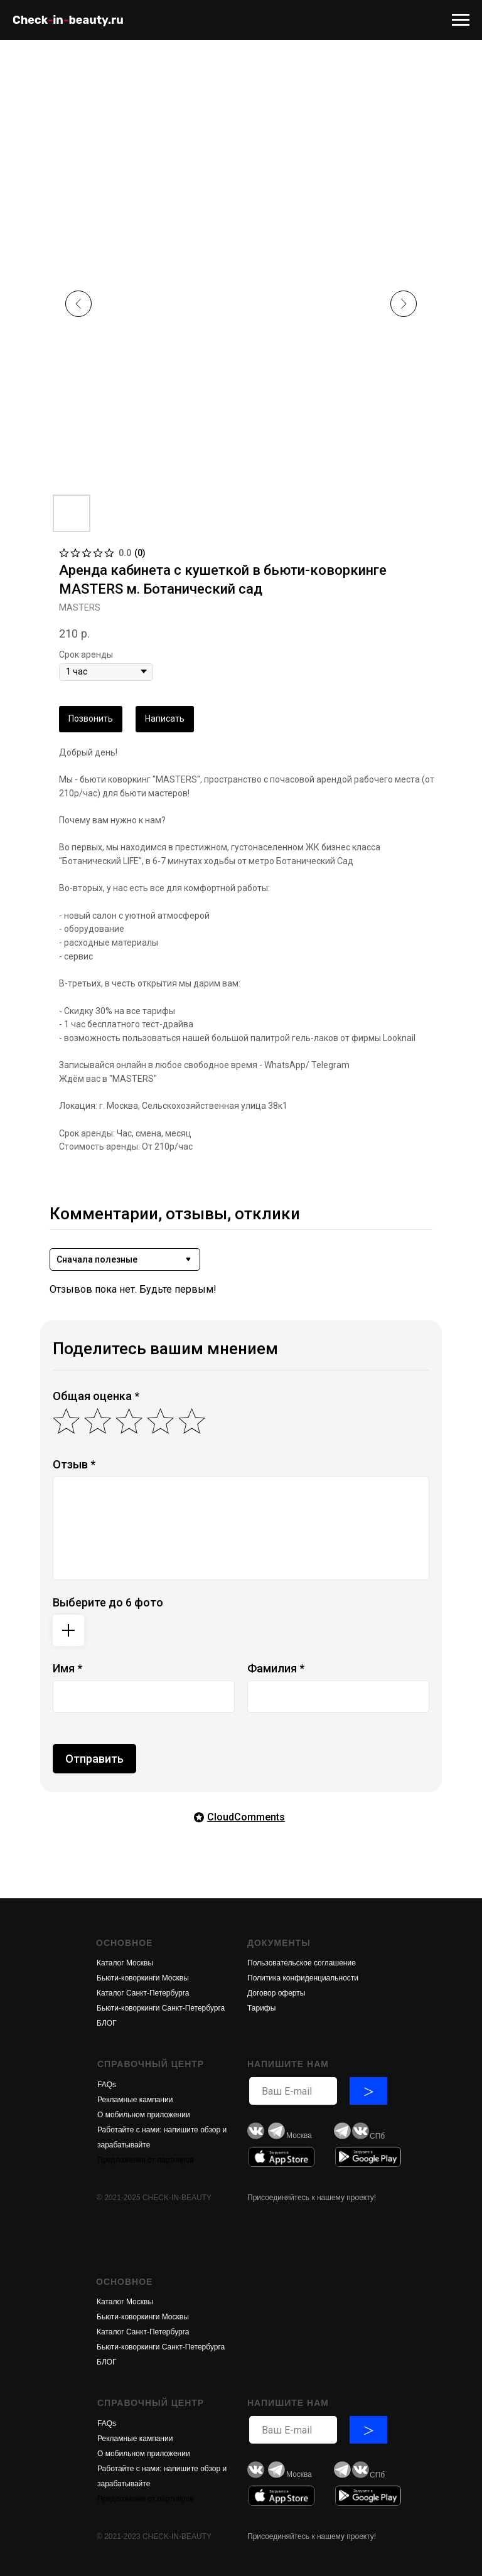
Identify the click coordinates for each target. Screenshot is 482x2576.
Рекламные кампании (135, 2099)
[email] (293, 2091)
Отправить (94, 1758)
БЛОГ (107, 2023)
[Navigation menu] (460, 20)
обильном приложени (148, 2114)
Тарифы (261, 2008)
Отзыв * (74, 1464)
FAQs (106, 2084)
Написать (165, 718)
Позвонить (90, 718)
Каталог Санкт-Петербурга (143, 1993)
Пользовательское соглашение (301, 1963)
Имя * (67, 1668)
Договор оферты (276, 1993)
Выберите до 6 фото (108, 1602)
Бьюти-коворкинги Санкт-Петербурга (161, 2008)
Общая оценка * (96, 1396)
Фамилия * (275, 1668)
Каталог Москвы (125, 1963)
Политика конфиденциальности (302, 1978)
